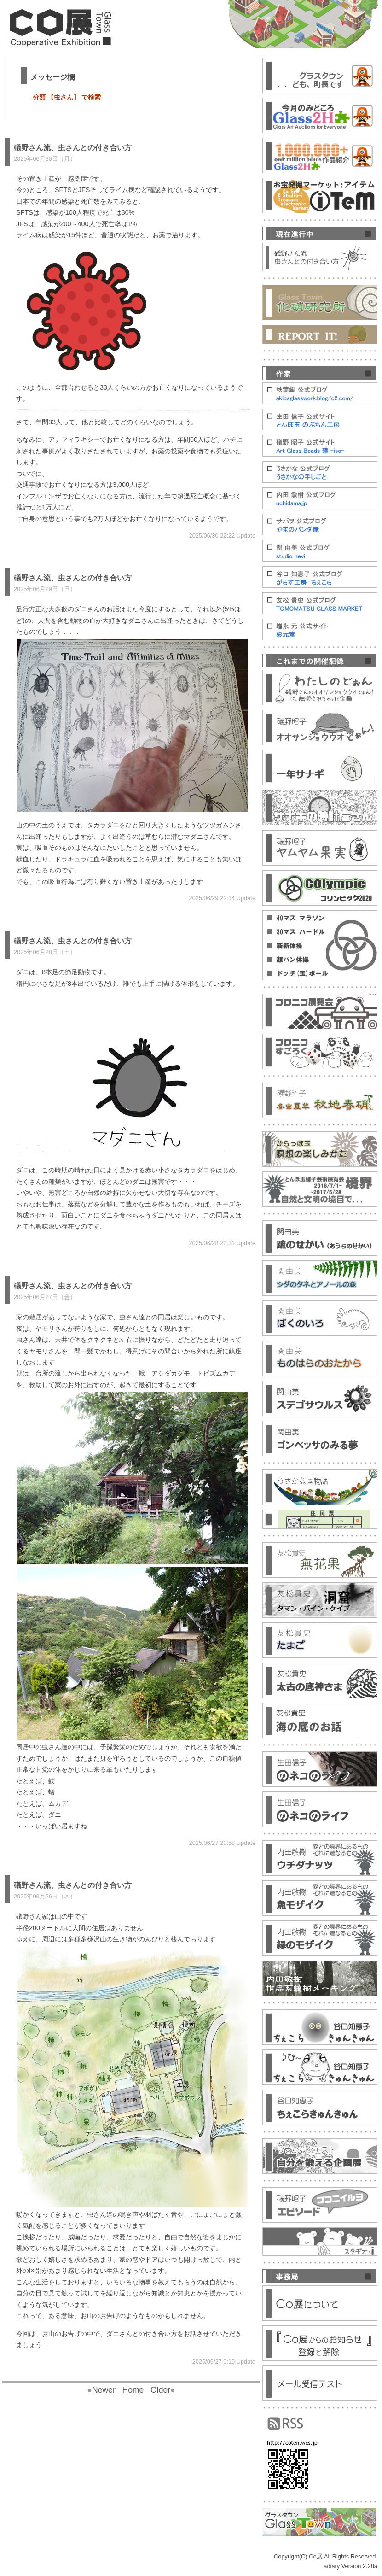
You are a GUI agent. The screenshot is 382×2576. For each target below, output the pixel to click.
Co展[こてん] (69, 25)
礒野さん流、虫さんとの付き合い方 (73, 148)
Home (133, 2390)
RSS (285, 2423)
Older (162, 2390)
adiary (332, 2566)
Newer (101, 2390)
